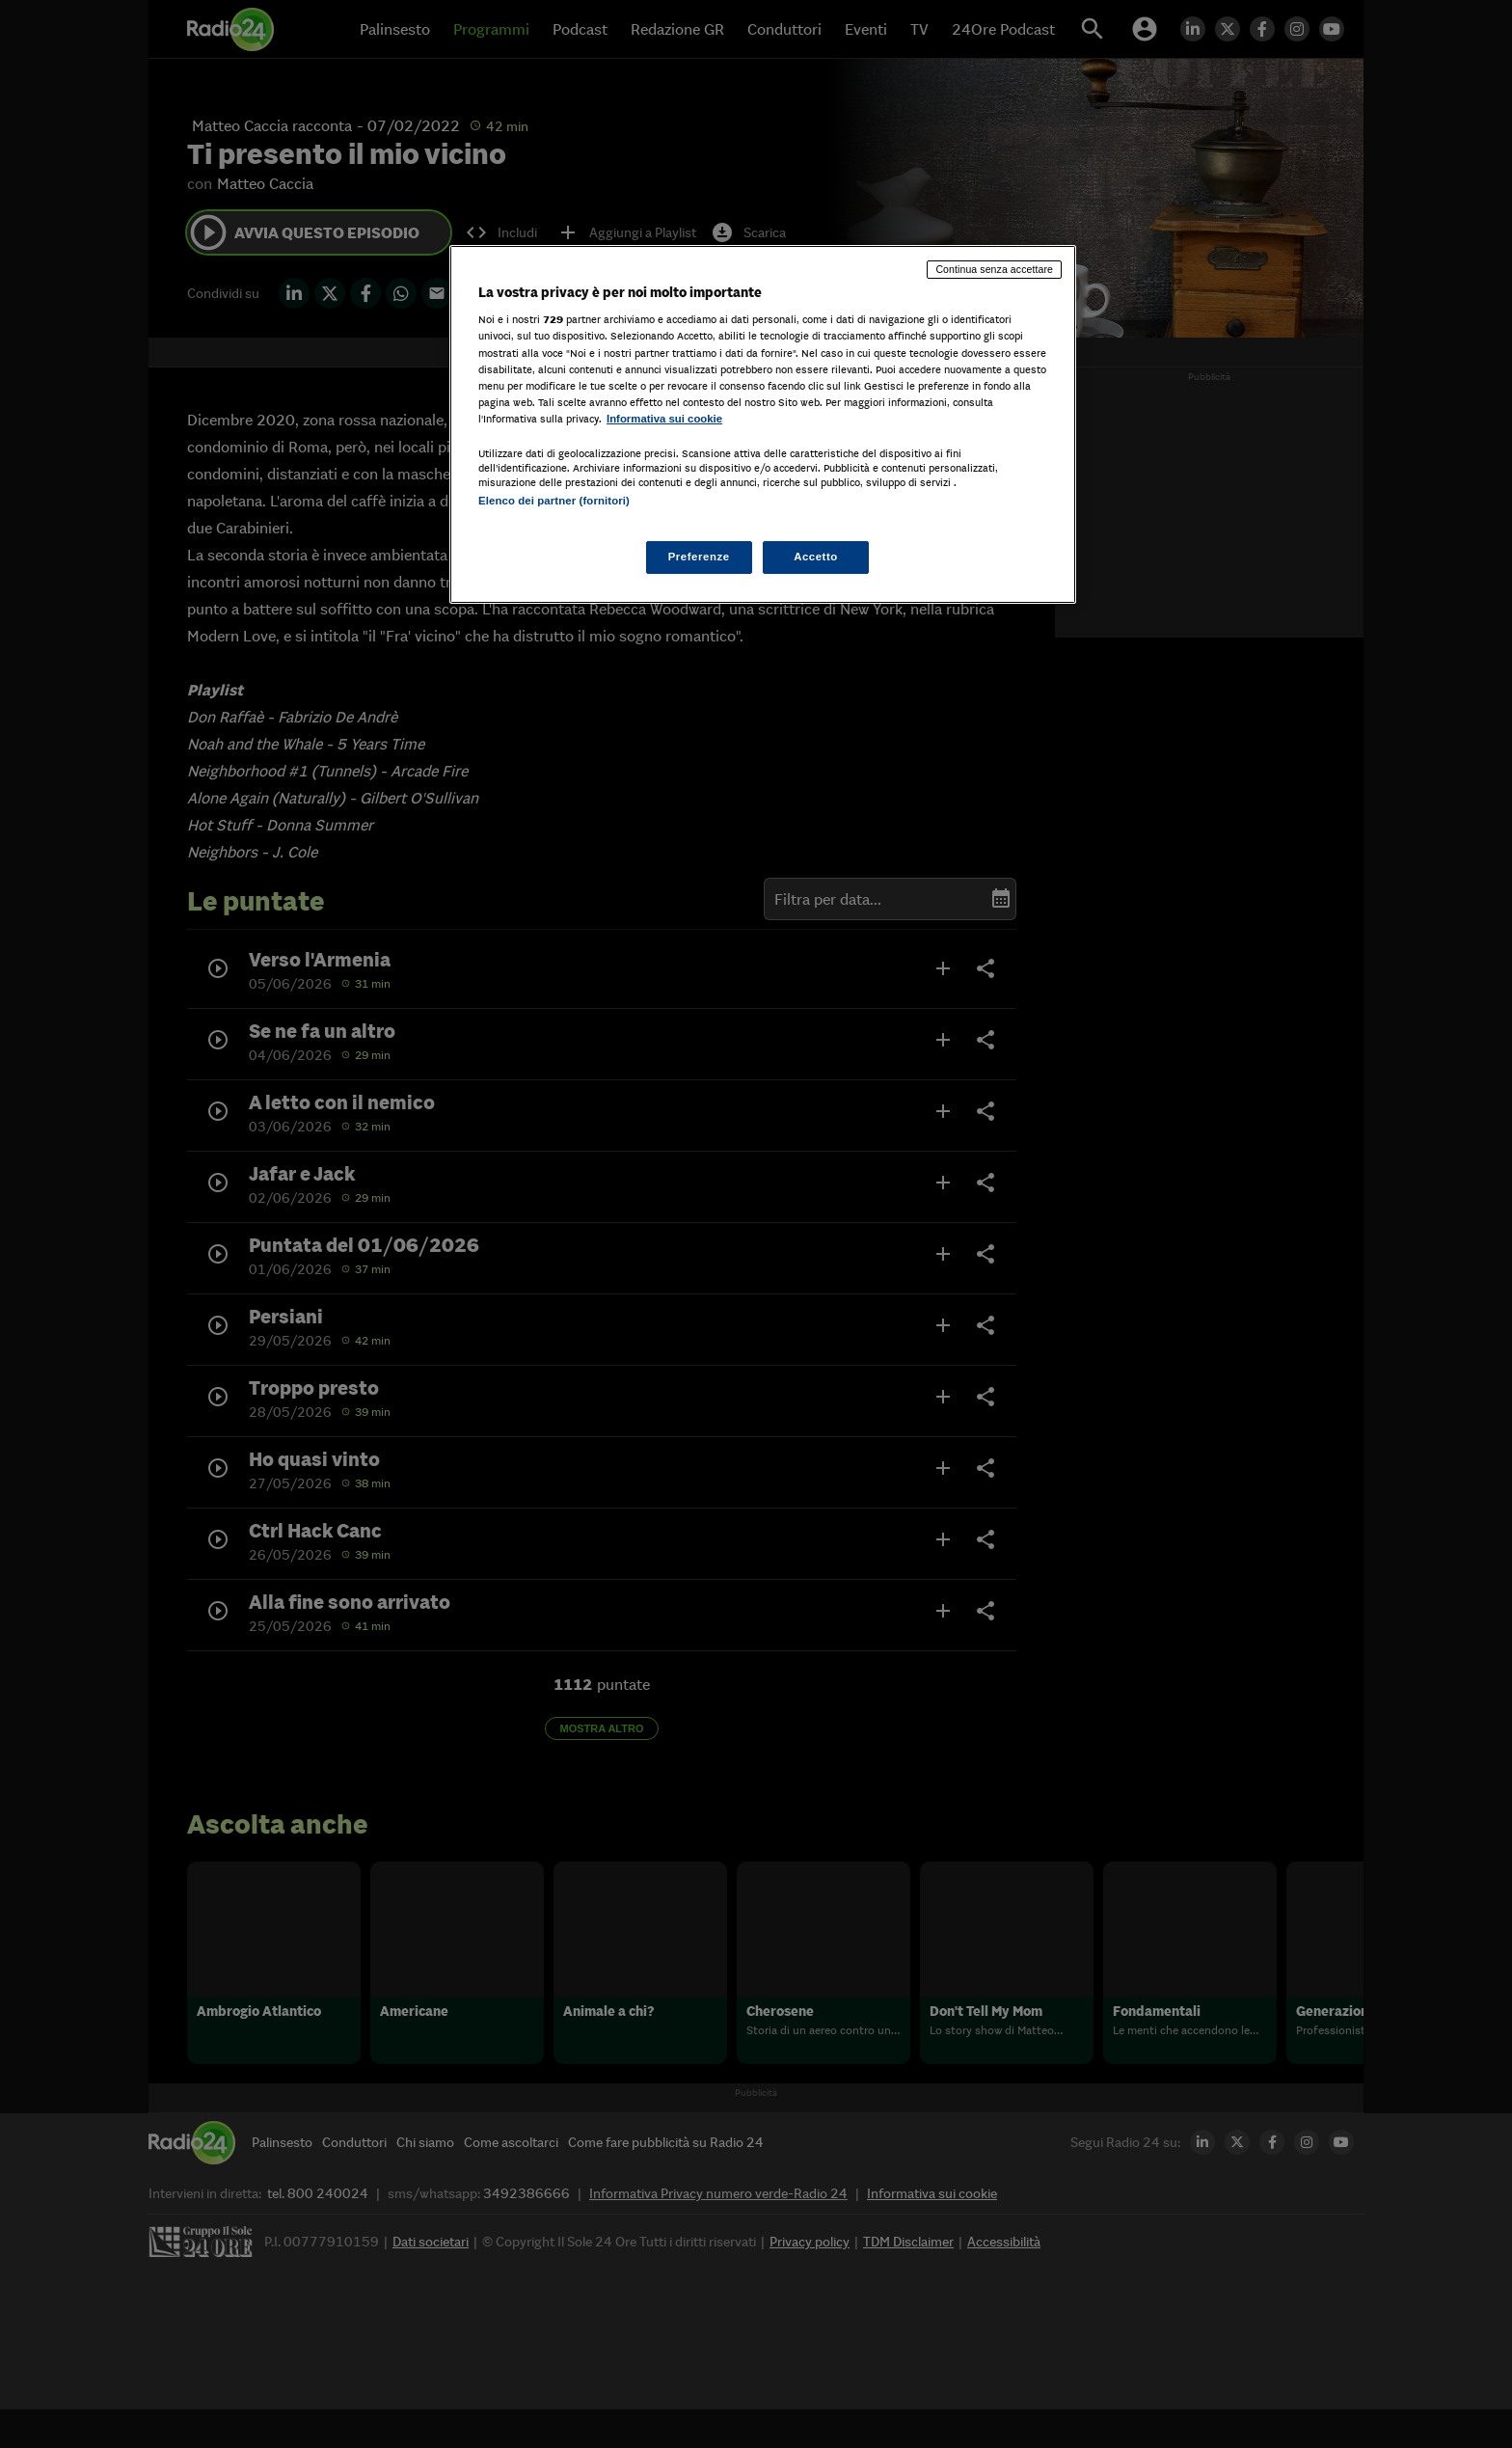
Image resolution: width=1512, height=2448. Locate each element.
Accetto (816, 556)
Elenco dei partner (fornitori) (554, 500)
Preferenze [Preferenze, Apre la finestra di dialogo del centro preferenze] (699, 556)
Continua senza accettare (994, 269)
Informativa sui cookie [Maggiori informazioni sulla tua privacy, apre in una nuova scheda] (664, 418)
